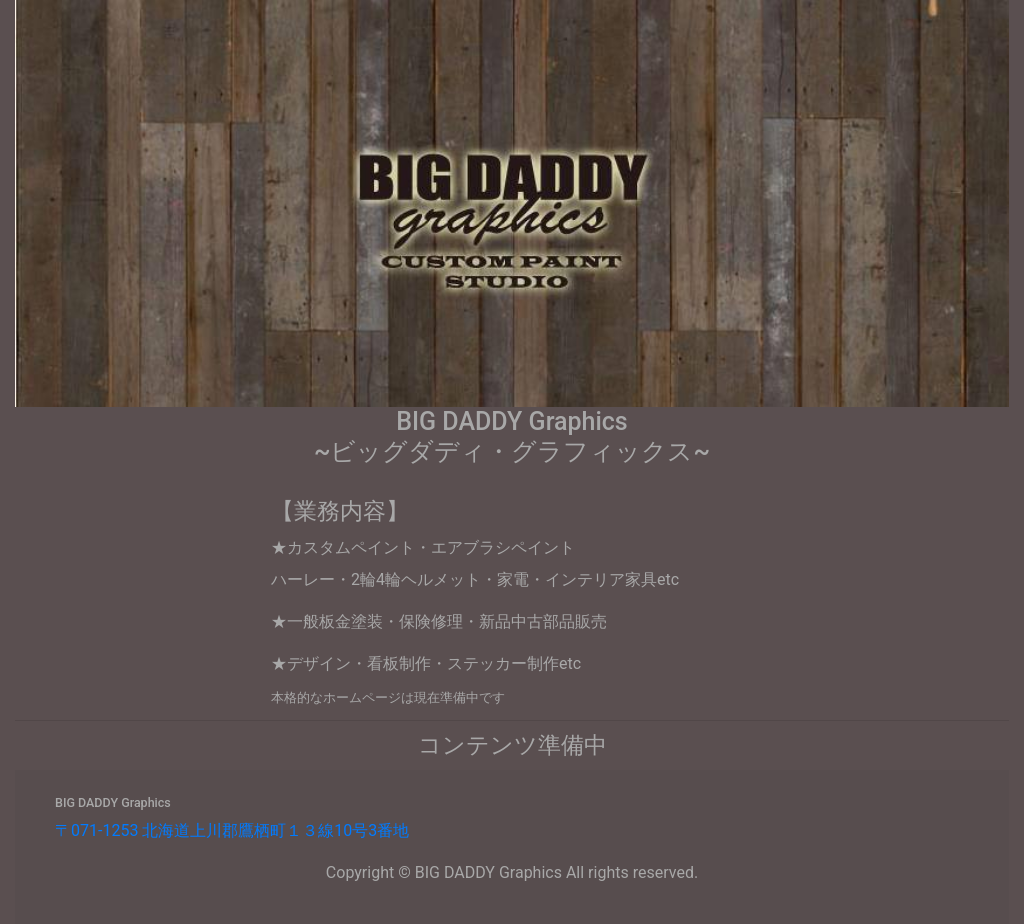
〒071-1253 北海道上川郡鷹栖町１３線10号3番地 (232, 830)
